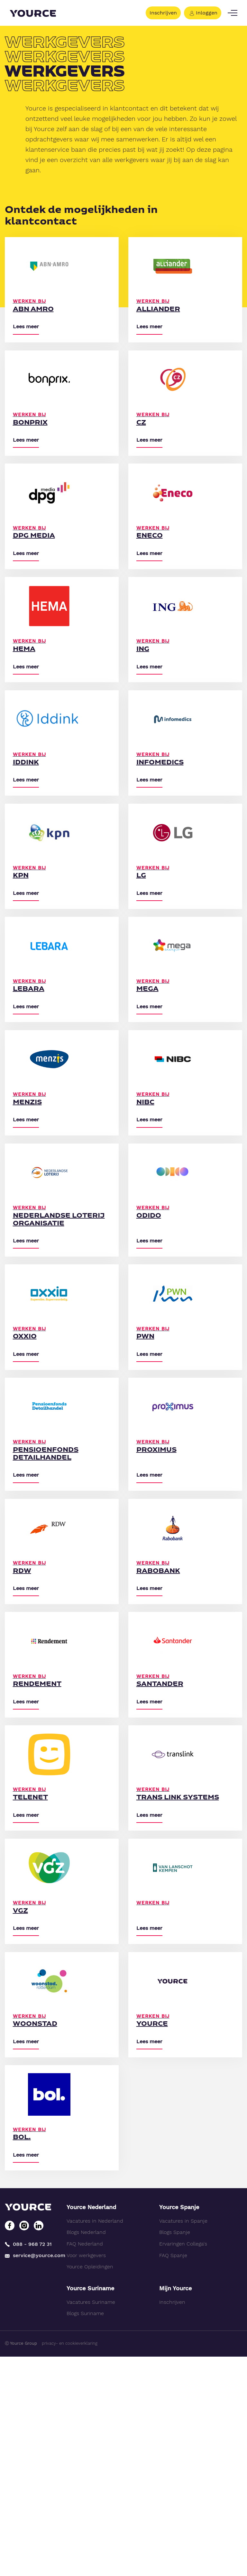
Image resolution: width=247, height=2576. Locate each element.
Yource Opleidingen (90, 2486)
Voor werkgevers (86, 2475)
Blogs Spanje (174, 2452)
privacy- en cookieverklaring (69, 2562)
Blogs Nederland (86, 2452)
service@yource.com (31, 2475)
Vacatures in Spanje (183, 2440)
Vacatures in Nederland (95, 2440)
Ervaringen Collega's (183, 2463)
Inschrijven (163, 13)
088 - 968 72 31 (28, 2463)
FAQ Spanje (173, 2475)
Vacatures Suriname (91, 2521)
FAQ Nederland (85, 2463)
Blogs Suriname (85, 2533)
